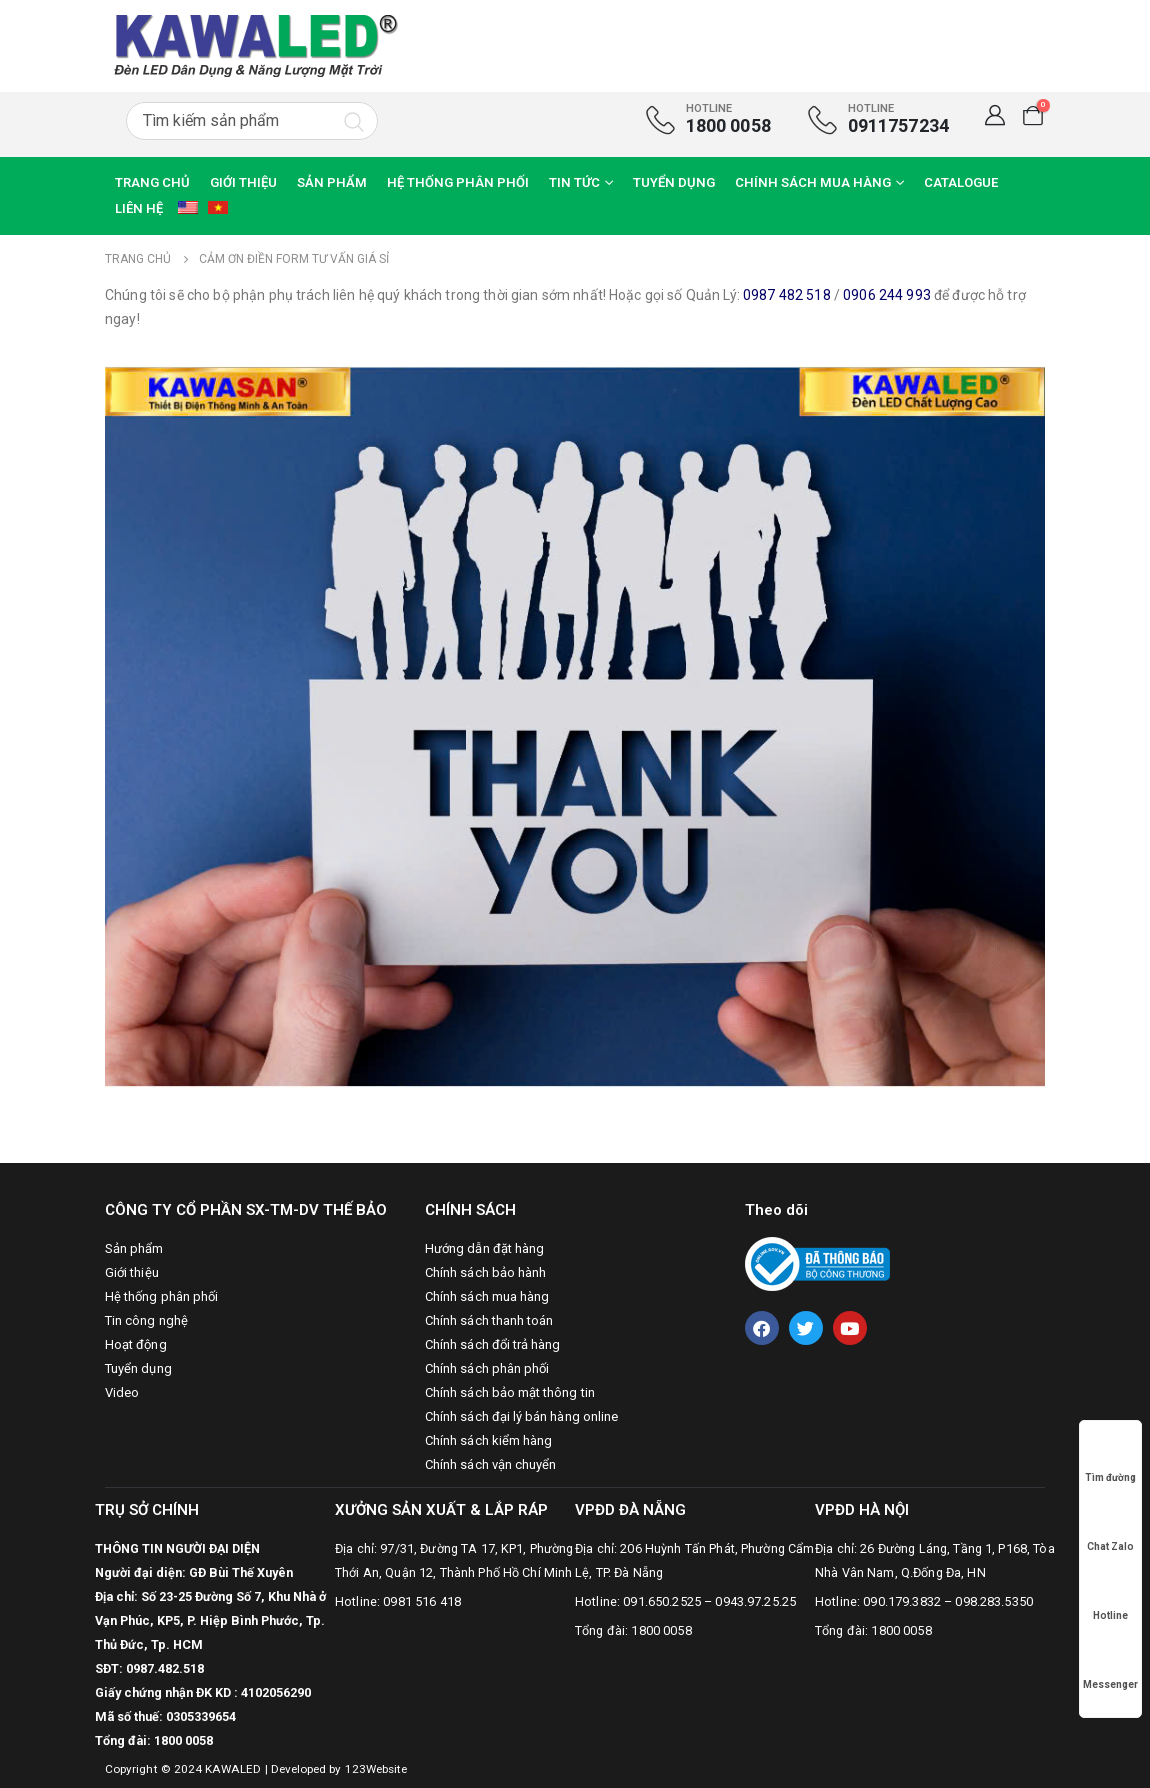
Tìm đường (1110, 1458)
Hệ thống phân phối (458, 182)
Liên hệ (139, 208)
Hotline (1111, 1596)
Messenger (1110, 1665)
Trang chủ (152, 182)
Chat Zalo (1110, 1527)
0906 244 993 (887, 295)
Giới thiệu (243, 182)
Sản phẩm (332, 182)
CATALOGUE (961, 182)
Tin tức (574, 182)
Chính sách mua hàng (813, 182)
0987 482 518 (787, 295)
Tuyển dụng (674, 182)
